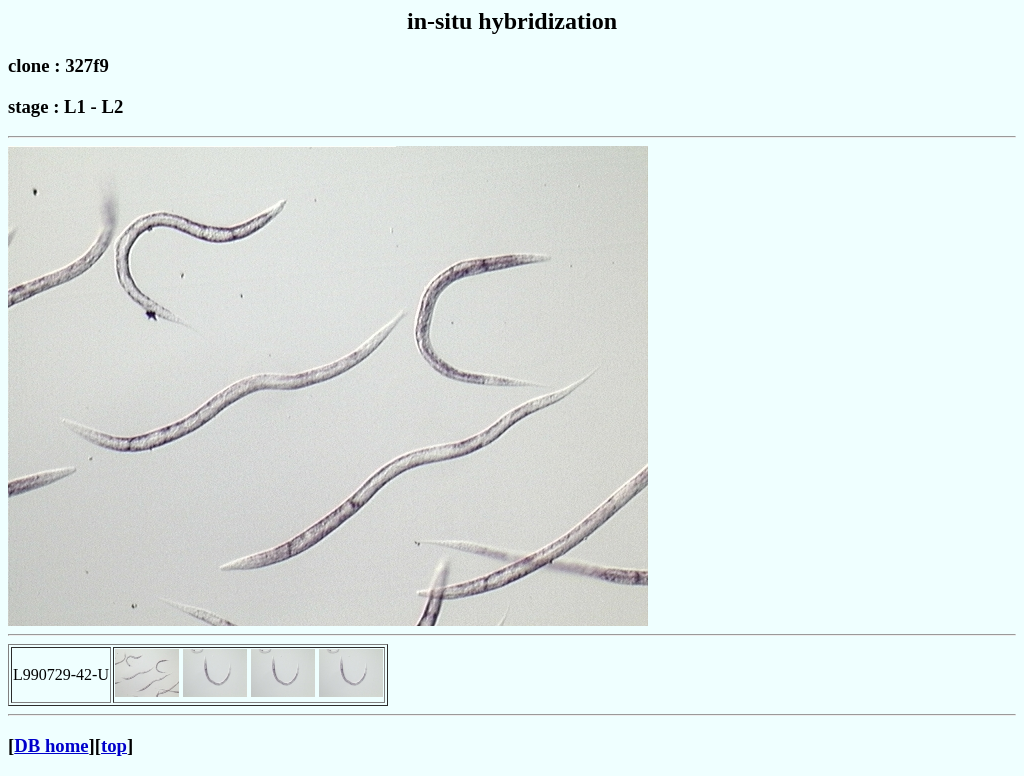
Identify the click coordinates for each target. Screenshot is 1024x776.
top (114, 745)
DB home (51, 745)
